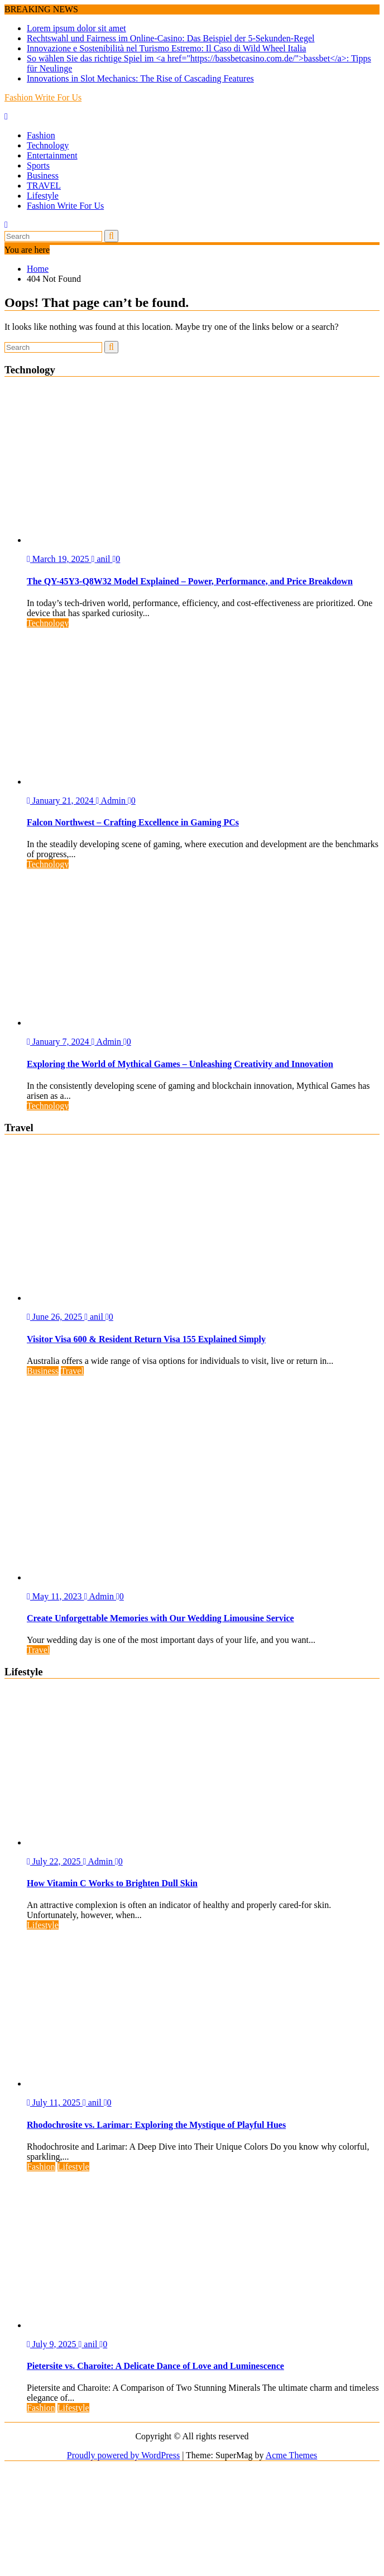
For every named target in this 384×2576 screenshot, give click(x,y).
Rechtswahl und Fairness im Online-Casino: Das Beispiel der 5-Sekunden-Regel (170, 38)
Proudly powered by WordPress (123, 2455)
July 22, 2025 (55, 1861)
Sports (38, 165)
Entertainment (52, 155)
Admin (112, 800)
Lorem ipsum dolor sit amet (76, 28)
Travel (72, 1371)
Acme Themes (292, 2455)
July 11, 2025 (55, 2102)
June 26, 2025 (55, 1316)
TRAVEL (44, 185)
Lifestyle (43, 195)
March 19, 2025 (59, 559)
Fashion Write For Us (42, 97)
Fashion (41, 135)
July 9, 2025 (53, 2344)
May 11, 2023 (55, 1596)
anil (102, 559)
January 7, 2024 (59, 1041)
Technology (48, 145)
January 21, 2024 (61, 800)
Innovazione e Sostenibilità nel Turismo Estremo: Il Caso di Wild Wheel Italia (166, 48)
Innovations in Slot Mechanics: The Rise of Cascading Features (140, 78)
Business (43, 175)
